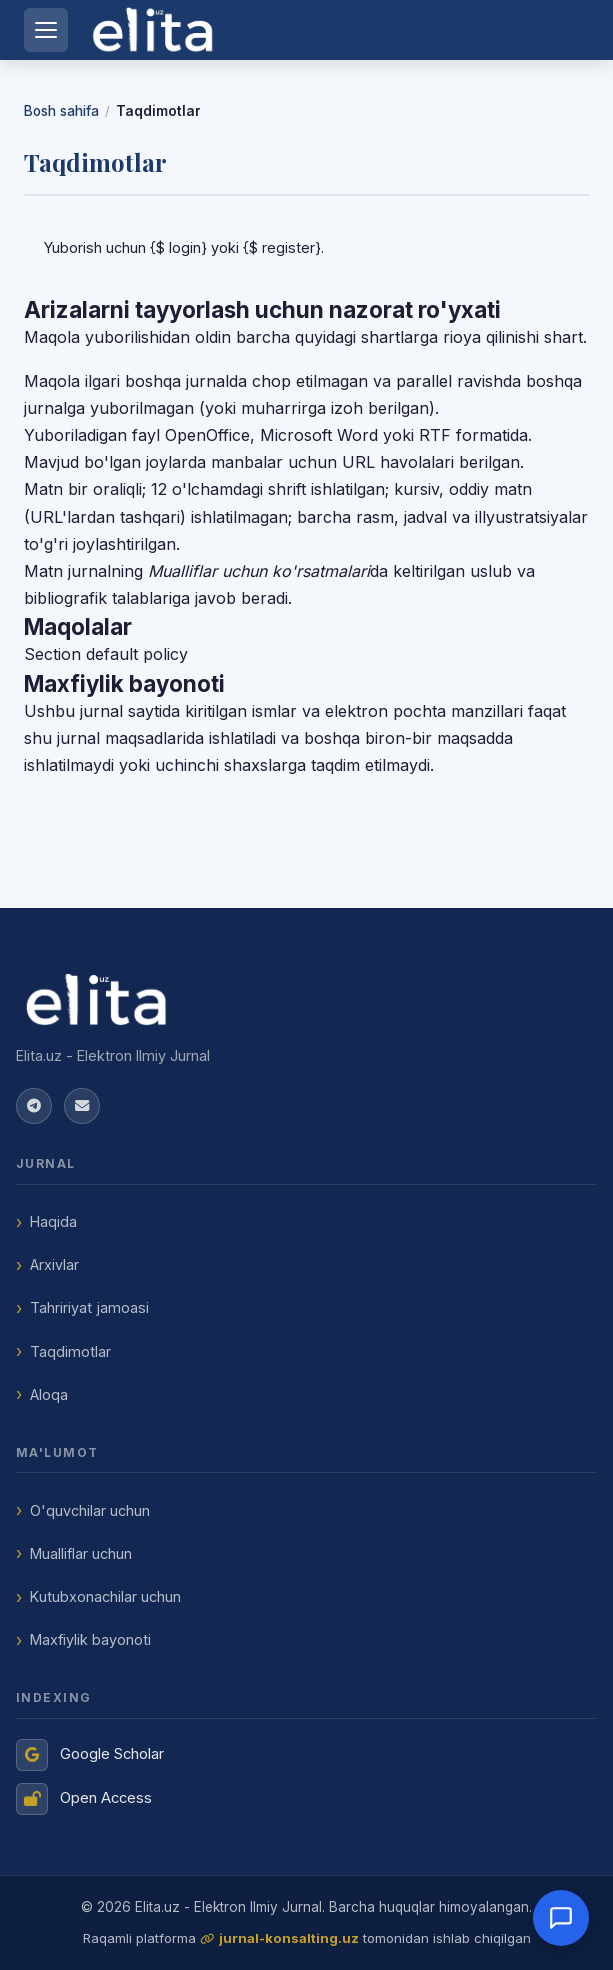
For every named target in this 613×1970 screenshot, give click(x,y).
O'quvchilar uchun (90, 1510)
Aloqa (49, 1394)
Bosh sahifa (61, 111)
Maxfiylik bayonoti (90, 1639)
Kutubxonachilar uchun (105, 1596)
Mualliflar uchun (81, 1553)
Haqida (53, 1221)
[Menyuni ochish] (46, 30)
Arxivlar (54, 1264)
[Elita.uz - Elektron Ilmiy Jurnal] (306, 1000)
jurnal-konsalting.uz (289, 1938)
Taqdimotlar (70, 1351)
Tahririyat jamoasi (89, 1307)
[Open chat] (561, 1918)
